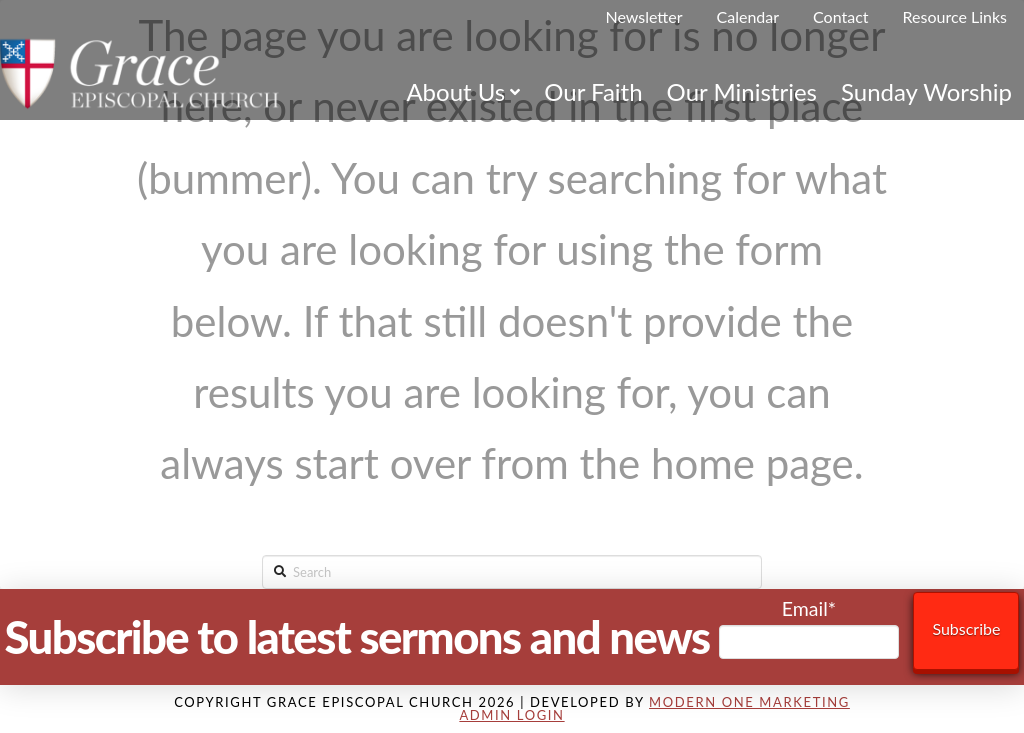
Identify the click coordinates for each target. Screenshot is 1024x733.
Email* (809, 628)
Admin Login (511, 715)
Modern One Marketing (749, 702)
